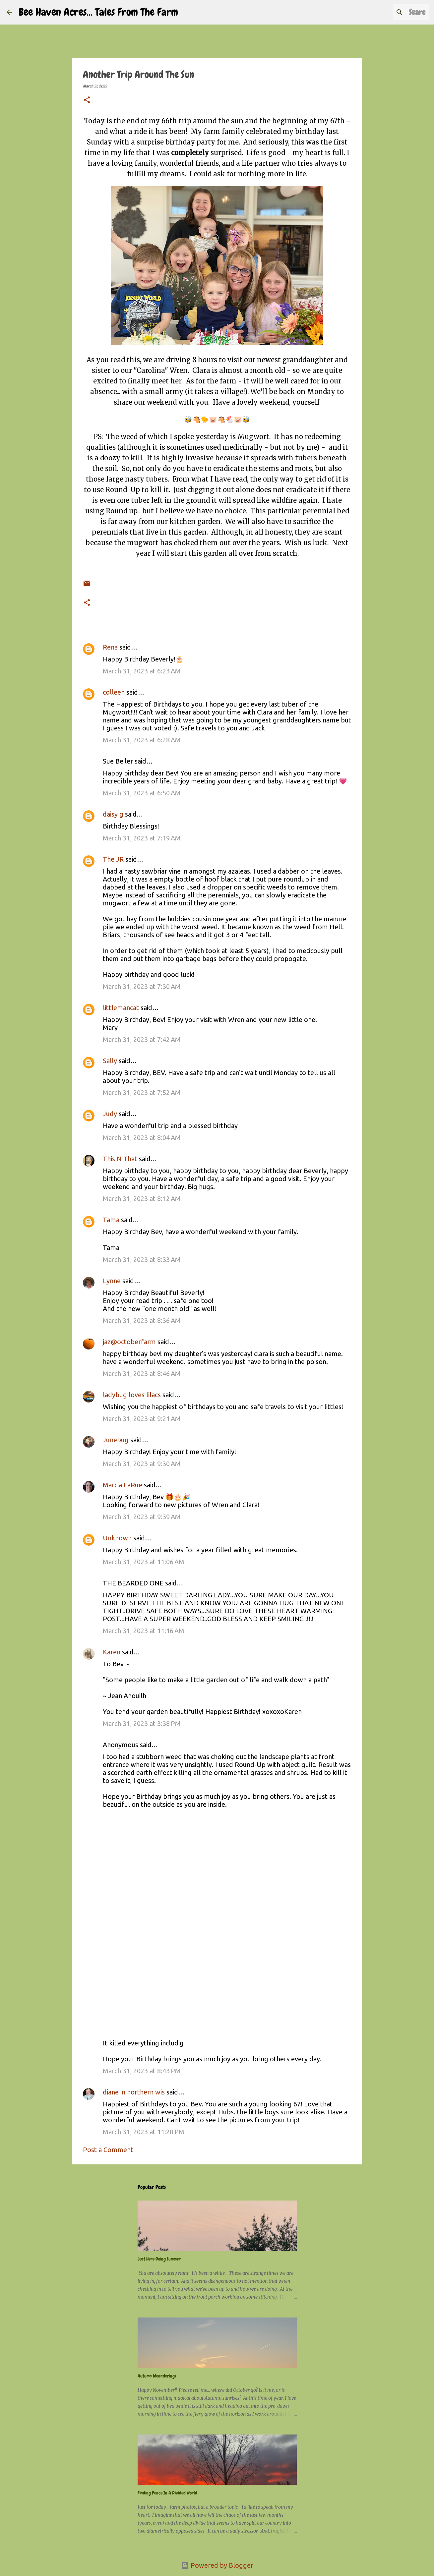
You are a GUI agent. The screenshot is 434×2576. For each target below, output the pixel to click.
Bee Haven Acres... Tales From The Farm (98, 12)
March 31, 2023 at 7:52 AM (142, 1092)
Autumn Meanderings (157, 2376)
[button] (87, 100)
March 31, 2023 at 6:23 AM (142, 671)
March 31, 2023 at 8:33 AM (142, 1259)
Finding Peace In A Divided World (167, 2493)
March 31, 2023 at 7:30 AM (142, 986)
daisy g (113, 814)
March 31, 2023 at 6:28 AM (142, 740)
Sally (111, 1060)
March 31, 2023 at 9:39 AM (142, 1516)
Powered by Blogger (217, 2565)
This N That (120, 1159)
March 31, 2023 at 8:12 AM (142, 1198)
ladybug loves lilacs (132, 1395)
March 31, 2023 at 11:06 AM (143, 1562)
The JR (113, 859)
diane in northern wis (134, 2092)
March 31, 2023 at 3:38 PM (142, 1723)
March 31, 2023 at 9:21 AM (142, 1418)
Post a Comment (108, 2149)
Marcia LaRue (122, 1485)
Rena (110, 647)
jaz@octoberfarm (129, 1341)
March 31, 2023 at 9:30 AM (142, 1463)
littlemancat (121, 1007)
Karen (111, 1652)
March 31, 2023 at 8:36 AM (142, 1320)
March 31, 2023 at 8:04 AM (142, 1137)
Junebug (116, 1440)
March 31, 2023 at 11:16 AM (143, 1630)
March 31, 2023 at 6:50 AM (142, 793)
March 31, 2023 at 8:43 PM (142, 2071)
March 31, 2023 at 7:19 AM (142, 838)
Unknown (117, 1538)
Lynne (112, 1281)
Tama (111, 1220)
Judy (110, 1113)
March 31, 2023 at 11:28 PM (143, 2132)
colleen (114, 692)
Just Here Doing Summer (159, 2259)
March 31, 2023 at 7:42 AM (142, 1039)
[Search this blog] (394, 12)
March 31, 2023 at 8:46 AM (142, 1373)
